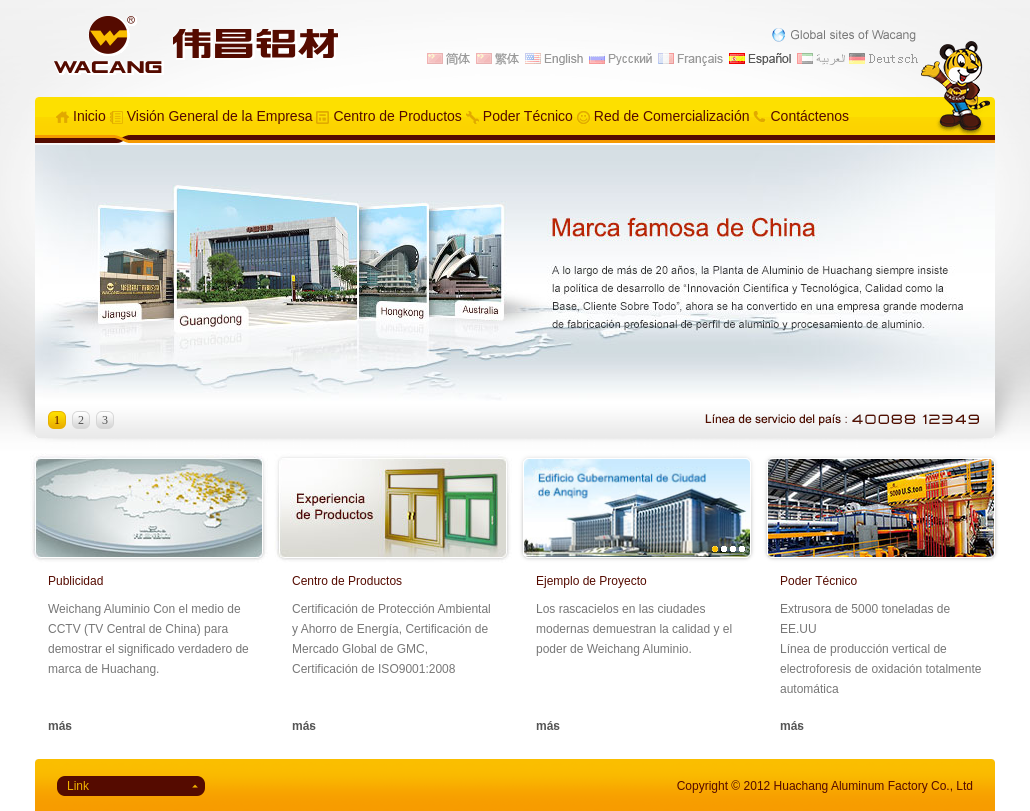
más (60, 726)
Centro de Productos (397, 116)
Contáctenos (809, 116)
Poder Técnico (528, 116)
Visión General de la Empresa (220, 116)
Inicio (89, 116)
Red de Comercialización (672, 116)
